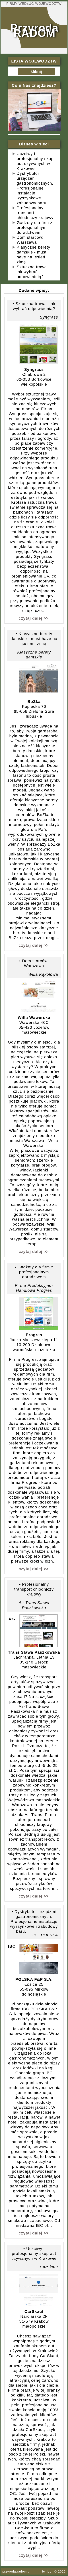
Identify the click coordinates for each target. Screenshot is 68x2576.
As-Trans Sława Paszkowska (34, 1605)
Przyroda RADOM (34, 30)
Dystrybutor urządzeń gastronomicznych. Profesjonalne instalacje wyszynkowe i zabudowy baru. (35, 188)
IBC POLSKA (45, 1935)
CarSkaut (49, 2267)
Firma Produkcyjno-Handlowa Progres (34, 1288)
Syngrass (49, 317)
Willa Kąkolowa (43, 974)
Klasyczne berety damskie (34, 654)
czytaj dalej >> (34, 618)
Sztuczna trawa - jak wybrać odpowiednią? (33, 272)
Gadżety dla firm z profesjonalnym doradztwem (34, 227)
